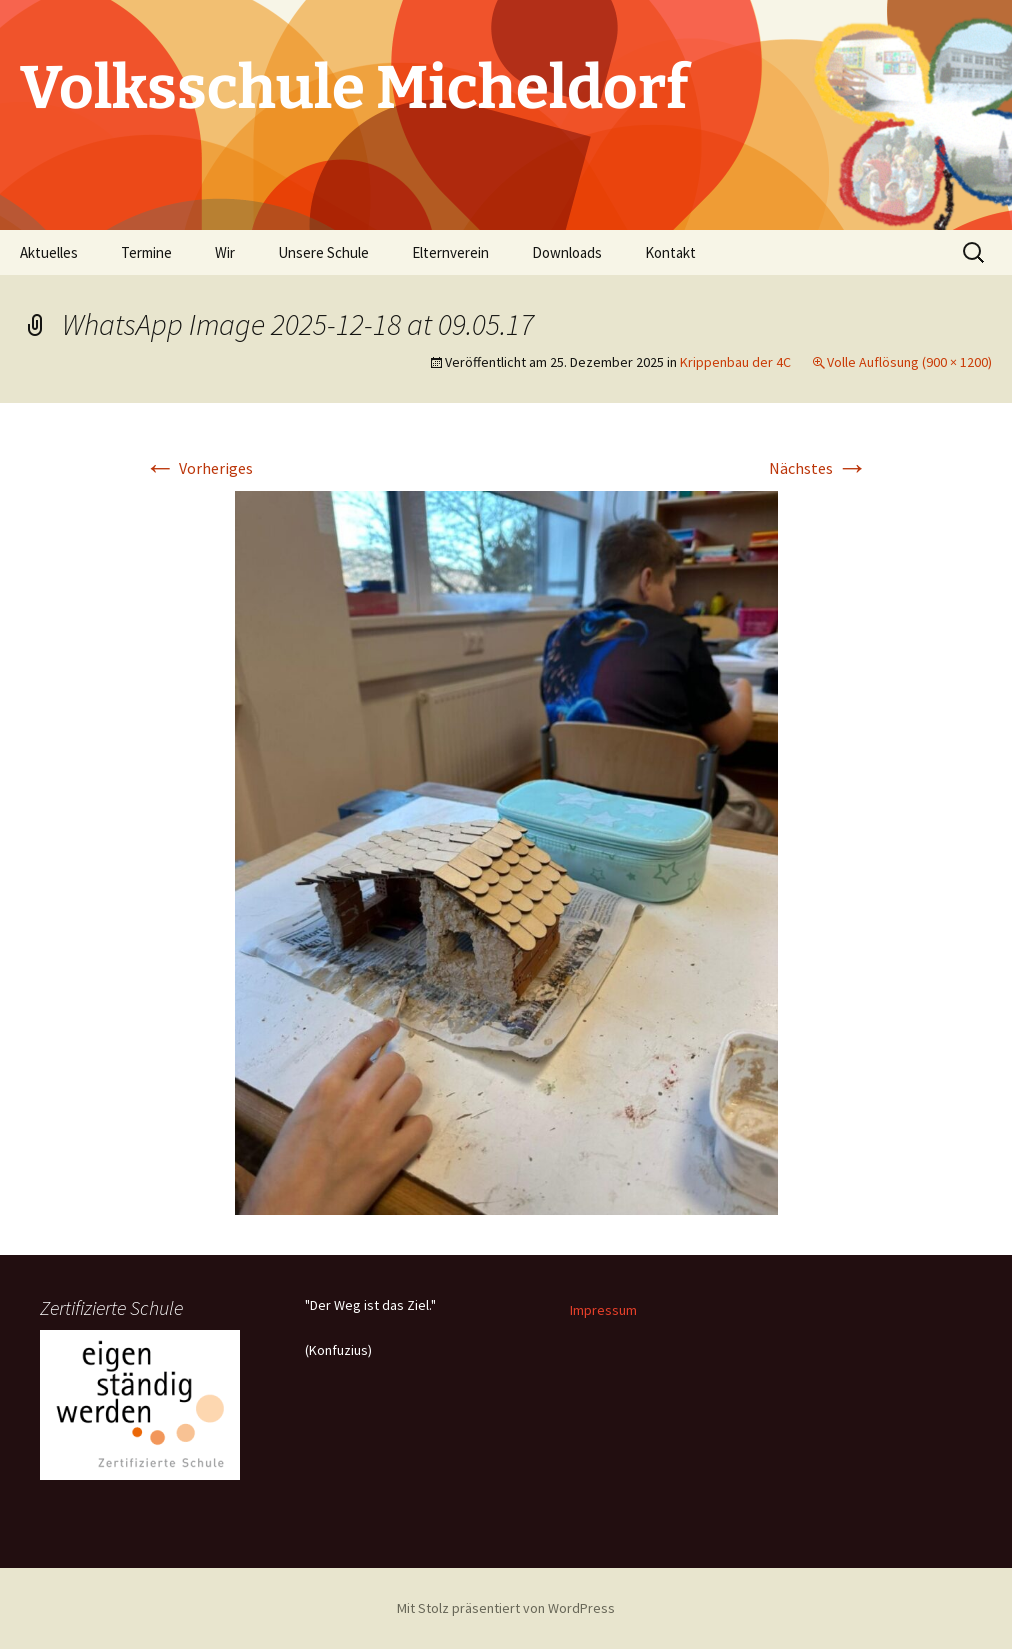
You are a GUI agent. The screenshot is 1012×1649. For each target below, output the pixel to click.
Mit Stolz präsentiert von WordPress (506, 1608)
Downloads (567, 252)
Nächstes (818, 468)
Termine (146, 252)
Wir (225, 252)
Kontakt (670, 252)
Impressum (603, 1310)
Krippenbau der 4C (735, 362)
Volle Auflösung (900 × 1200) (909, 362)
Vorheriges (198, 468)
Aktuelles (49, 252)
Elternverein (450, 252)
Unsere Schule (323, 252)
